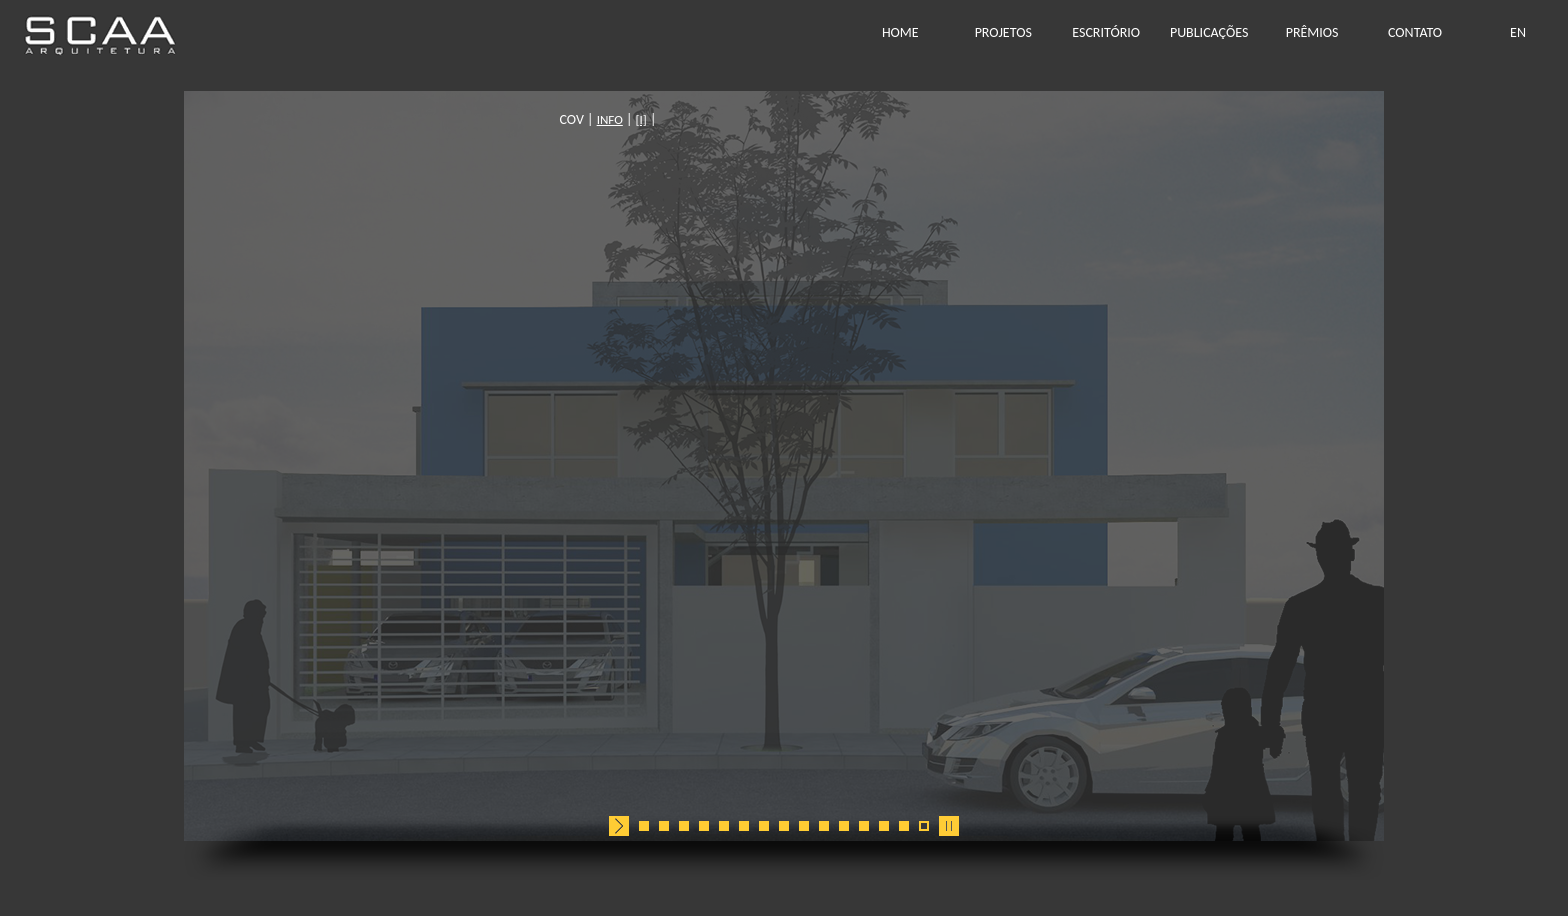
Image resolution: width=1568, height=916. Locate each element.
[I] (822, 119)
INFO (792, 119)
